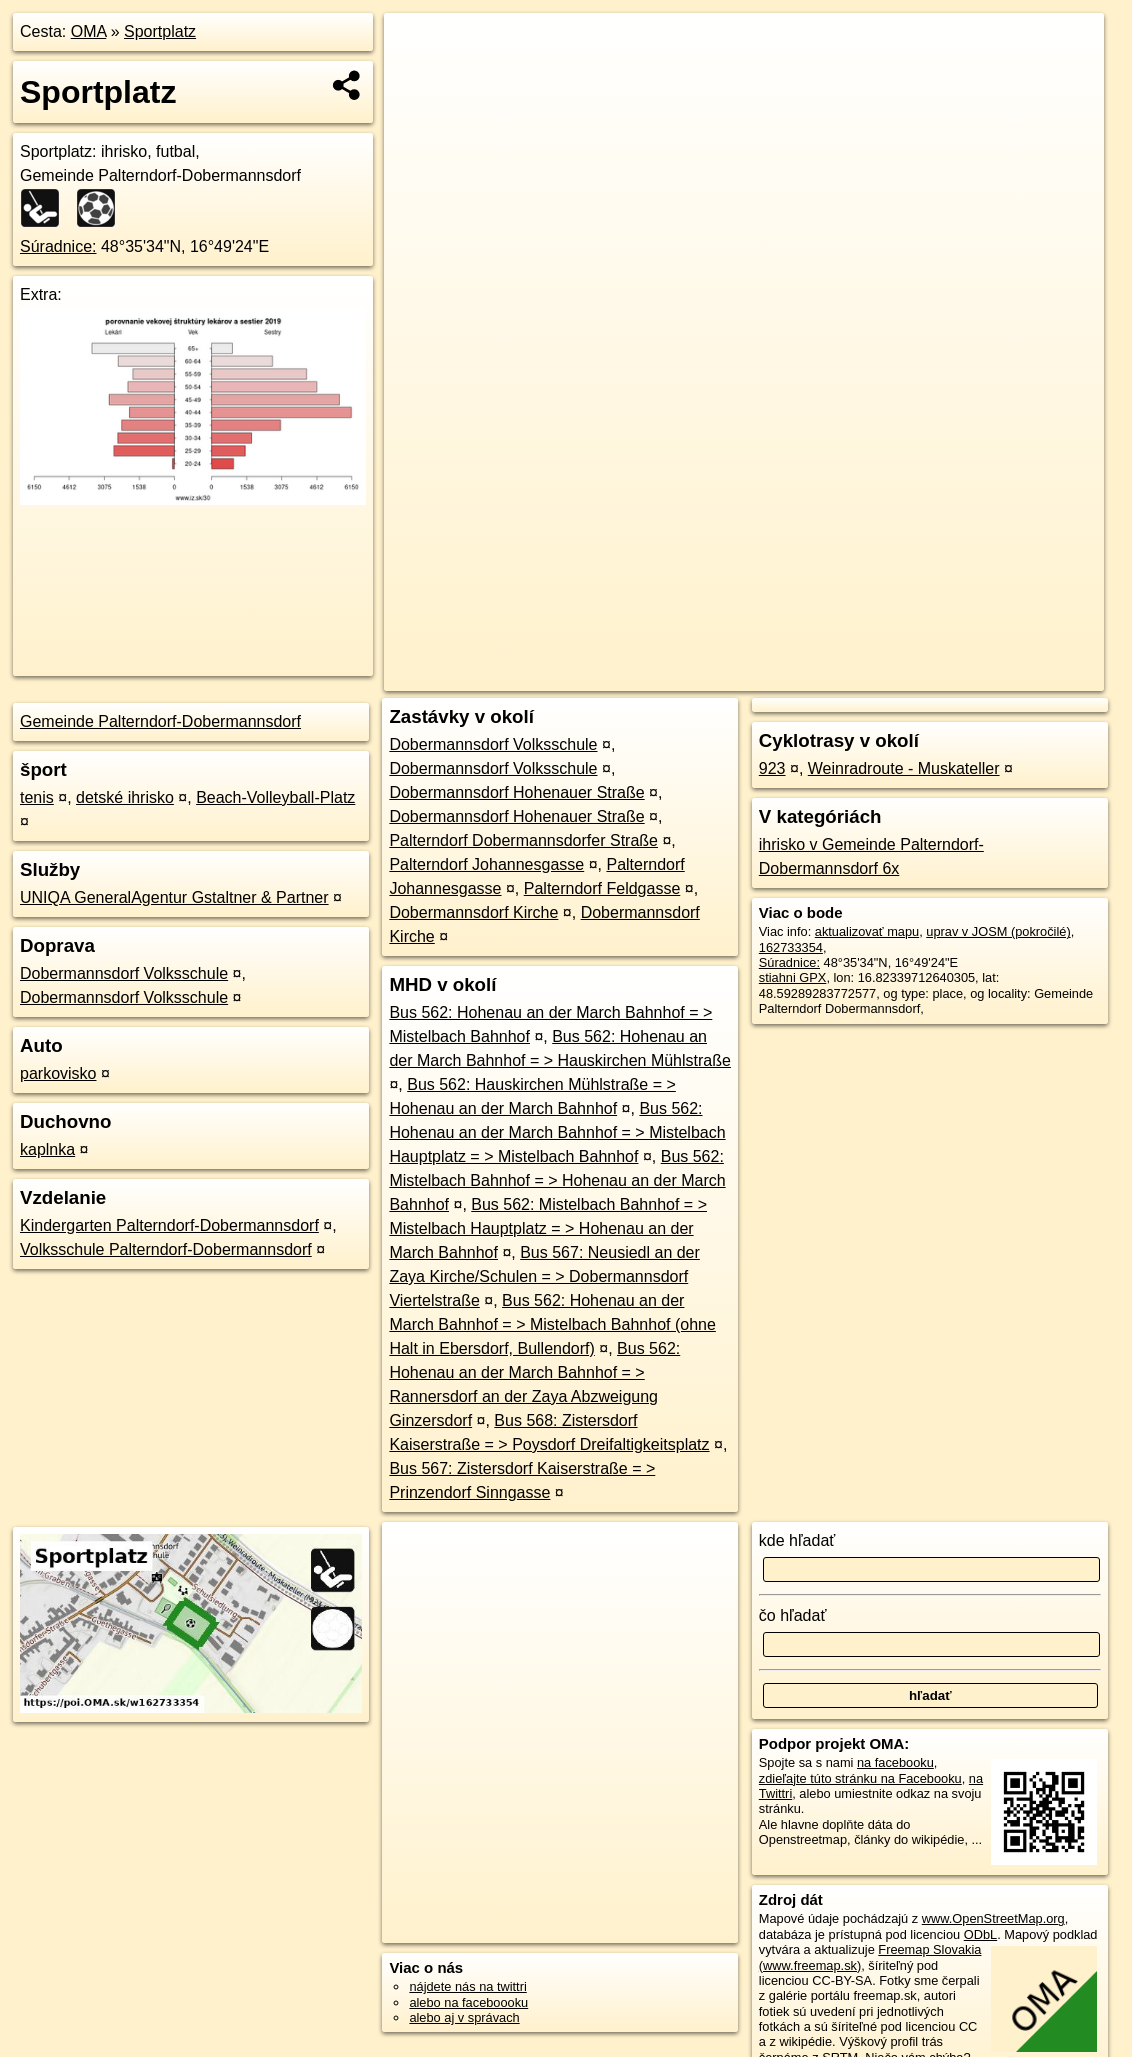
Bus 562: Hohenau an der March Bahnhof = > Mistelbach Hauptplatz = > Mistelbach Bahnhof (557, 1132)
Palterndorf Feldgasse (602, 888)
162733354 (791, 947)
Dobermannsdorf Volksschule (124, 973)
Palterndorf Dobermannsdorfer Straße (523, 840)
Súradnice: (58, 246)
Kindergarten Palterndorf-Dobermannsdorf (169, 1225)
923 (772, 768)
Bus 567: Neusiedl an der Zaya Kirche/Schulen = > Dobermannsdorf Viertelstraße (544, 1276)
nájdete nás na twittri (467, 1986)
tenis (37, 797)
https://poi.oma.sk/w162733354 (1016, 676)
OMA (89, 31)
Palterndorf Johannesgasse (486, 864)
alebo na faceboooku (468, 2002)
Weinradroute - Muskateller (904, 768)
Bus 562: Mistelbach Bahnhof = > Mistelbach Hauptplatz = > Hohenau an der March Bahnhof (548, 1228)
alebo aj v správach (464, 2017)
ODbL (980, 1934)
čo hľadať (793, 1615)
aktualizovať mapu (867, 931)
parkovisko (58, 1073)
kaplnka (47, 1149)
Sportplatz (160, 31)
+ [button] (418, 47)
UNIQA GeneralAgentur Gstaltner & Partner (174, 897)
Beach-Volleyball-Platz (275, 797)
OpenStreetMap (763, 676)
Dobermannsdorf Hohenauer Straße (516, 792)
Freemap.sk (867, 676)
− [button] (418, 78)
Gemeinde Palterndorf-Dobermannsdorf (160, 721)
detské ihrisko (125, 797)
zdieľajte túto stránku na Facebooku (860, 1778)
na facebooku (895, 1762)
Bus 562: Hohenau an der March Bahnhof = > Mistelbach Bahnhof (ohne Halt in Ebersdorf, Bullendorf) (552, 1324)
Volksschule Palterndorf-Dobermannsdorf (166, 1249)
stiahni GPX (793, 977)
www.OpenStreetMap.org (993, 1918)
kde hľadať (797, 1540)
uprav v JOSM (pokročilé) (998, 931)
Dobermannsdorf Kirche (473, 912)
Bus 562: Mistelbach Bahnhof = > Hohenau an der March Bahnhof (557, 1180)
